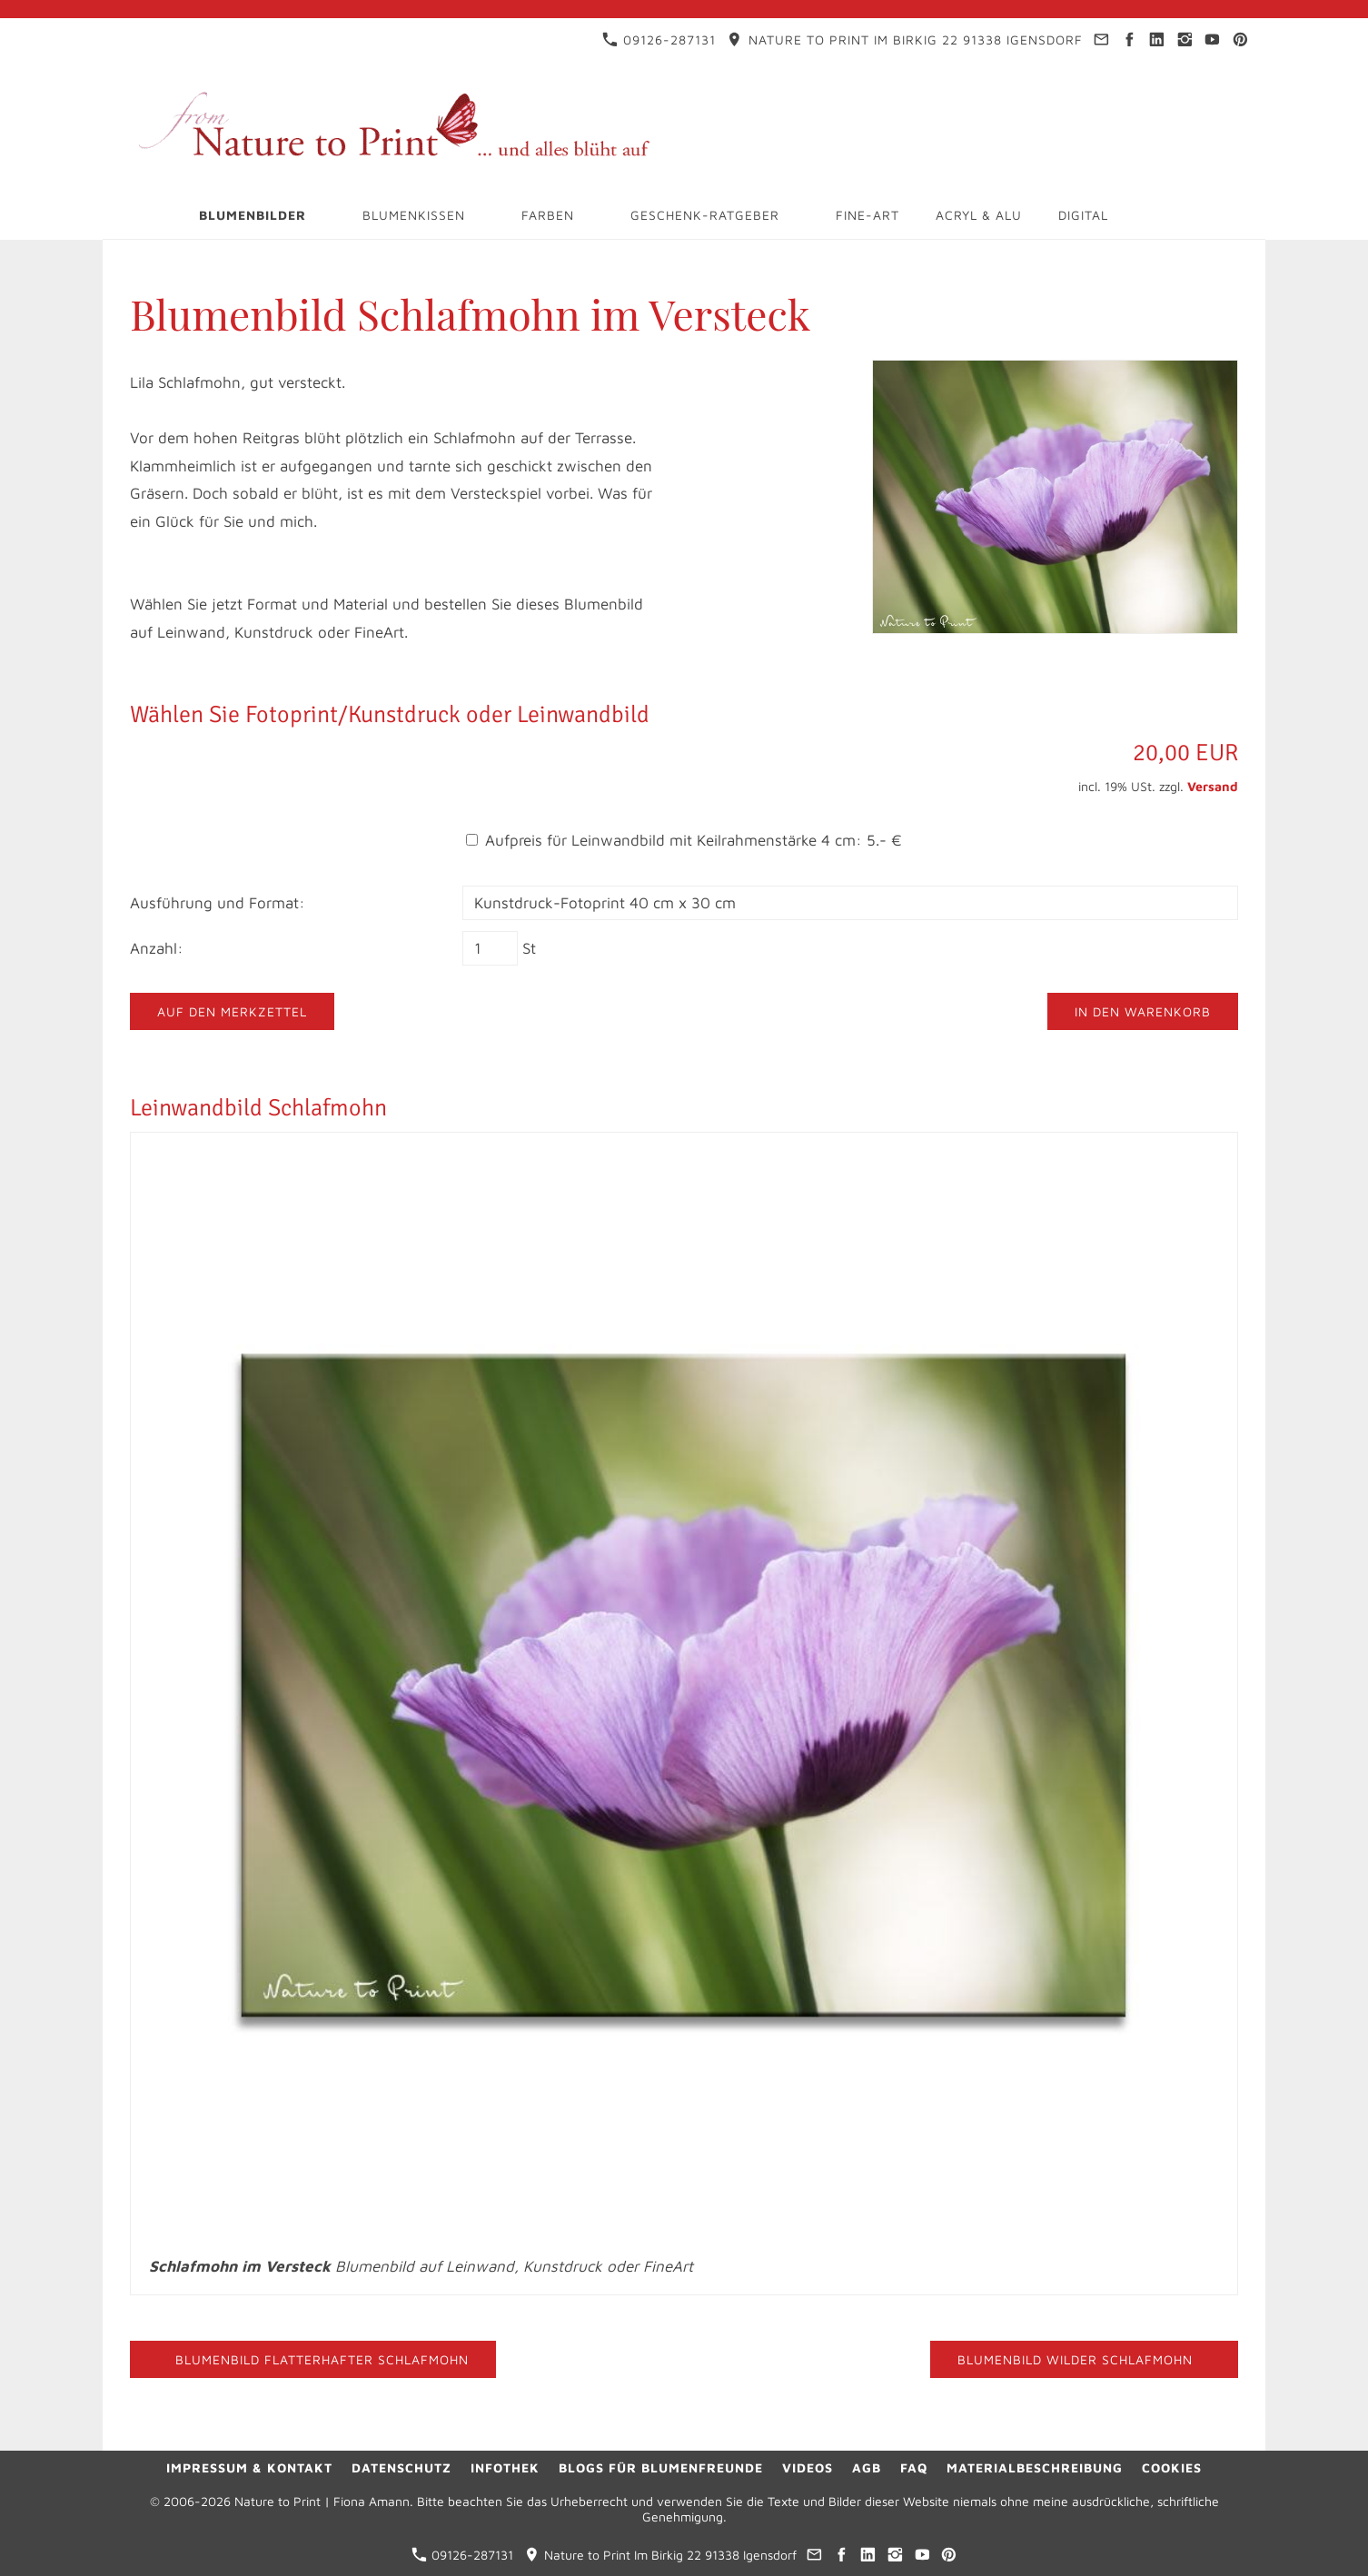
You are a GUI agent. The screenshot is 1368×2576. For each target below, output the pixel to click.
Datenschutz (401, 2467)
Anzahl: (156, 948)
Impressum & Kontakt (249, 2467)
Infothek (505, 2467)
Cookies (1172, 2467)
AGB (866, 2467)
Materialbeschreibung (1035, 2467)
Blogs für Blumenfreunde (661, 2467)
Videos (807, 2467)
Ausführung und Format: (217, 903)
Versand (1212, 786)
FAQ (913, 2467)
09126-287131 (659, 39)
